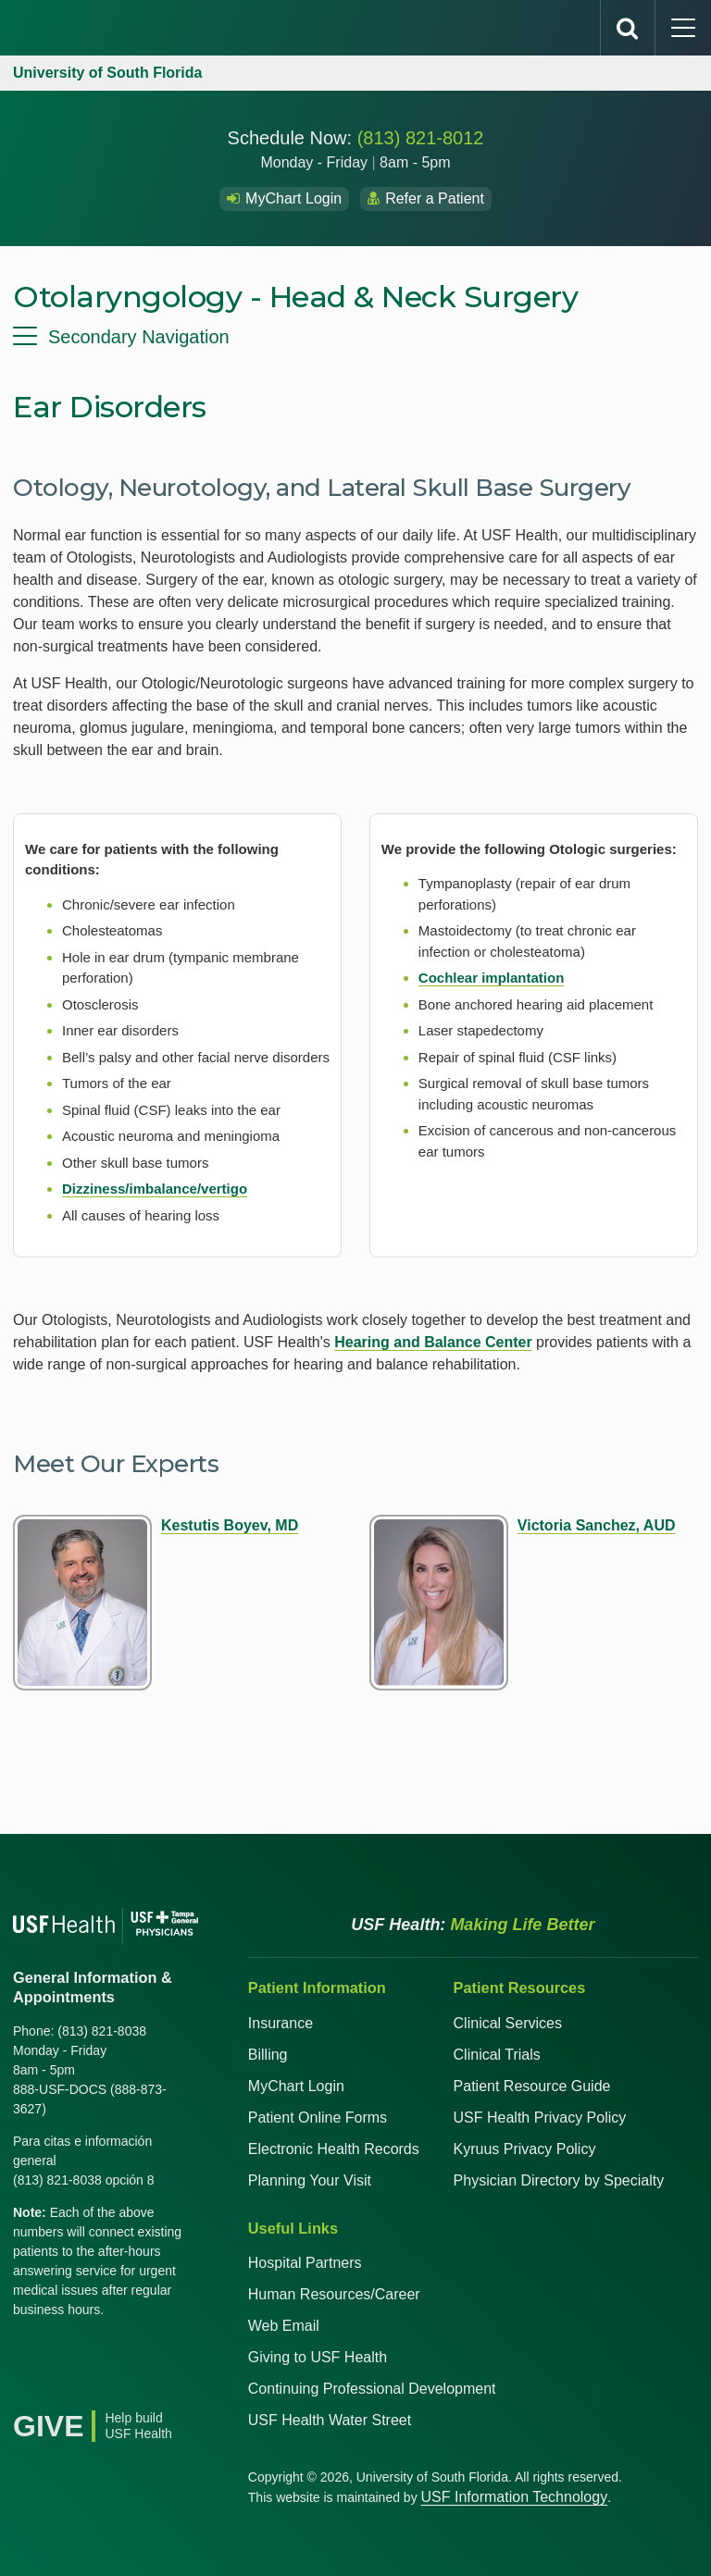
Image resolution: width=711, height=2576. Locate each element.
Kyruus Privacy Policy (525, 2149)
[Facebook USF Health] (28, 2357)
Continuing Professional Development (372, 2388)
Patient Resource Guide (532, 2086)
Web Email (283, 2326)
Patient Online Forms (317, 2117)
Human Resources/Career (334, 2294)
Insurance (280, 2023)
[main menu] (683, 28)
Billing (268, 2054)
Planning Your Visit (309, 2180)
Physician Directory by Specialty (559, 2180)
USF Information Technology (514, 2497)
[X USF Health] (68, 2357)
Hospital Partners (305, 2263)
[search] (627, 28)
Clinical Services (508, 2023)
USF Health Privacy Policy (540, 2117)
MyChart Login (284, 198)
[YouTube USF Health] (109, 2357)
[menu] (355, 337)
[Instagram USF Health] (150, 2357)
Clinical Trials (497, 2054)
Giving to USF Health (317, 2357)
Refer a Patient (426, 198)
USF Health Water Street (329, 2420)
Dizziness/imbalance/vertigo (154, 1188)
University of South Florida (107, 72)
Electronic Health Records (333, 2149)
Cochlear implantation (491, 977)
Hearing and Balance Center (432, 1342)
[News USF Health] (28, 2386)
